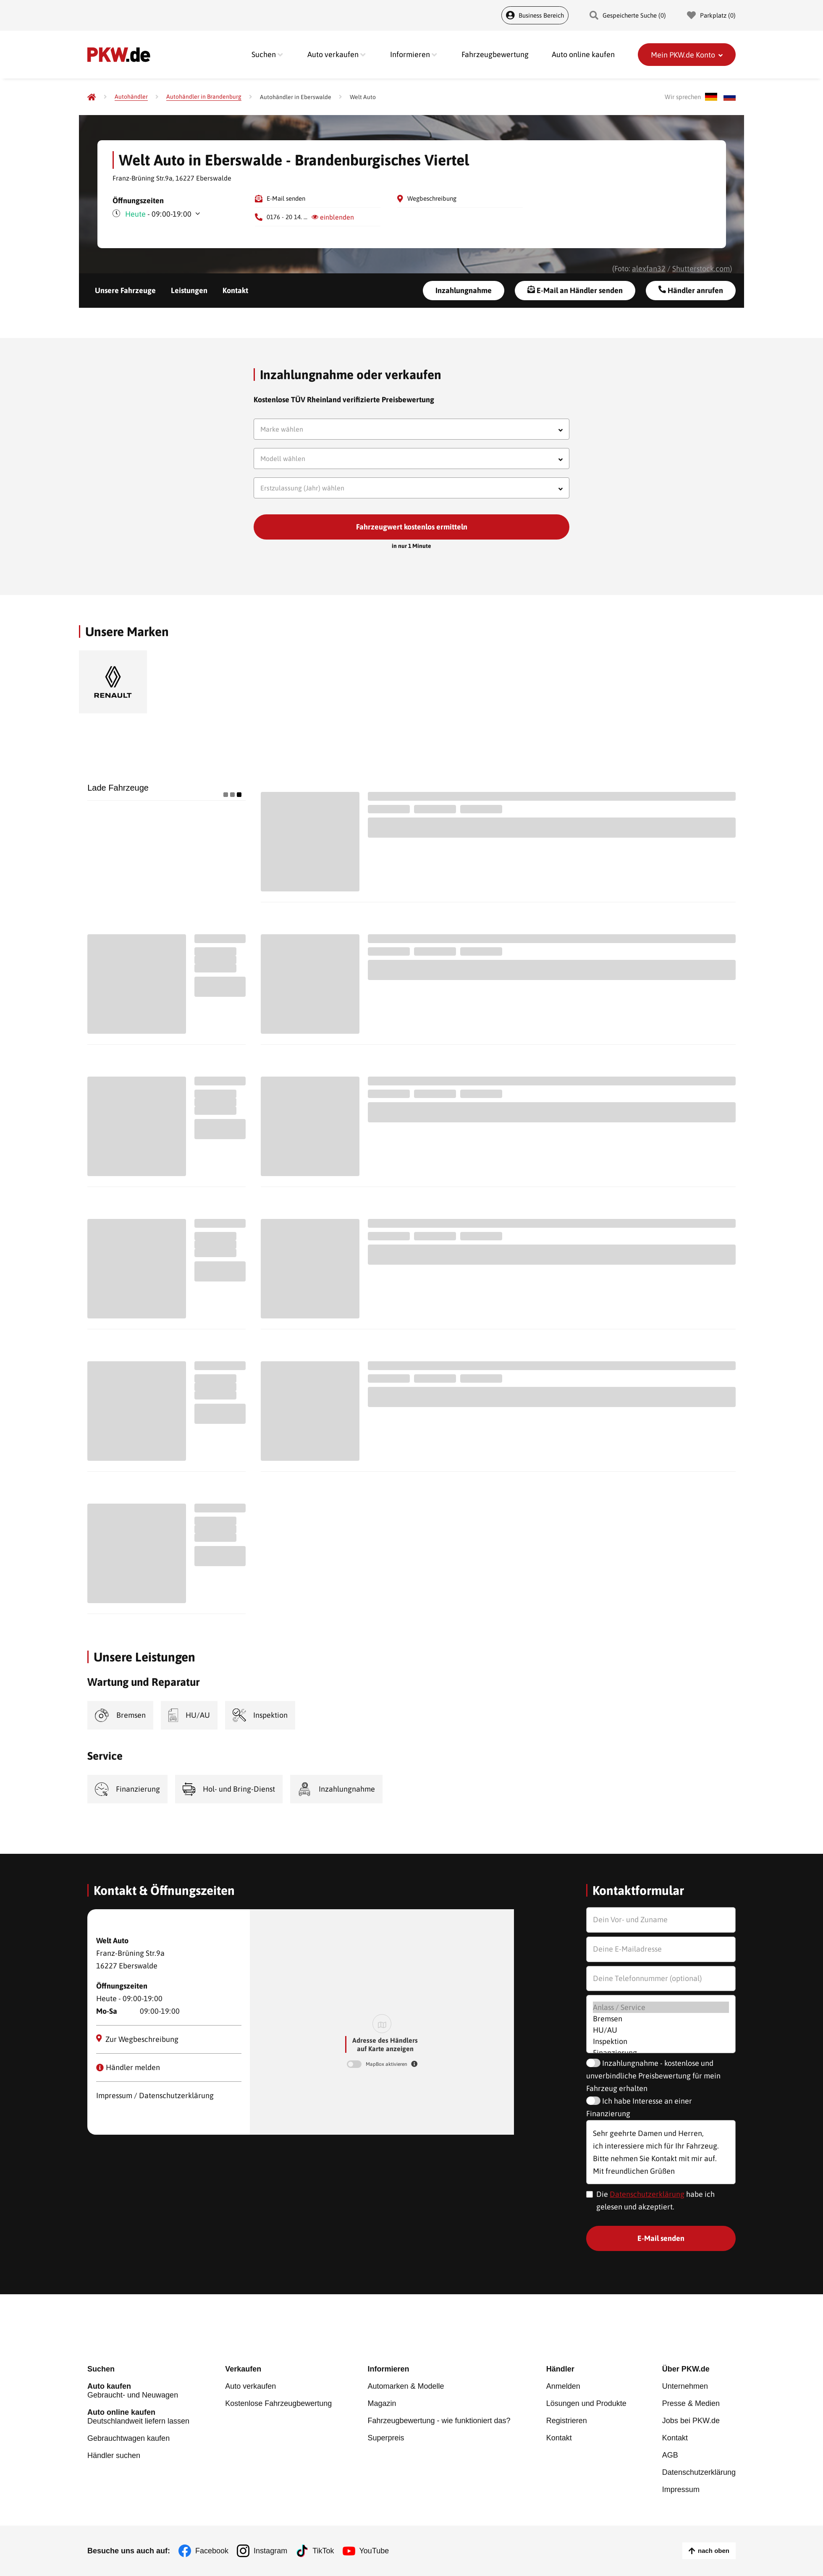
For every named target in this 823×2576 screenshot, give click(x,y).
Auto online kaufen (583, 54)
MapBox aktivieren (387, 2064)
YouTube (374, 2551)
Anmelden (563, 2386)
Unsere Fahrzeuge (125, 290)
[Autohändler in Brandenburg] (203, 97)
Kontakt (235, 290)
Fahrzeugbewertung (495, 54)
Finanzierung (661, 2052)
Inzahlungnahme (463, 290)
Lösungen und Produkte (586, 2403)
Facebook (211, 2551)
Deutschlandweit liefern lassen (138, 2416)
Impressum (681, 2489)
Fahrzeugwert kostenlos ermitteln (411, 526)
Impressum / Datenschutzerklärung (155, 2095)
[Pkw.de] (91, 97)
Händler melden (128, 2067)
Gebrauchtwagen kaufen (128, 2438)
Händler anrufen (690, 290)
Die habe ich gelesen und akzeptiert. (655, 2200)
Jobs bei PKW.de (691, 2420)
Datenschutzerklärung (647, 2194)
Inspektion (661, 2041)
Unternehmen (685, 2386)
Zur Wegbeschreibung (137, 2039)
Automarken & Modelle (405, 2386)
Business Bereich (535, 15)
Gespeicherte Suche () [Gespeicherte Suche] (628, 15)
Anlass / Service (661, 2007)
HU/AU (661, 2030)
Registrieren (566, 2420)
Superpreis (385, 2438)
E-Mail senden (286, 198)
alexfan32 (649, 268)
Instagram (270, 2551)
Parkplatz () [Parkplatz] (711, 15)
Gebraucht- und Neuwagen (138, 2390)
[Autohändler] (131, 97)
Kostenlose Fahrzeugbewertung (278, 2403)
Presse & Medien (691, 2403)
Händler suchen (113, 2455)
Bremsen (661, 2018)
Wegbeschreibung (431, 198)
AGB (670, 2455)
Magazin (381, 2403)
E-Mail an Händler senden (575, 290)
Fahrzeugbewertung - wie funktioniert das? (438, 2420)
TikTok (323, 2551)
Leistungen (189, 290)
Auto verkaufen (250, 2386)
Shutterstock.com (701, 268)
